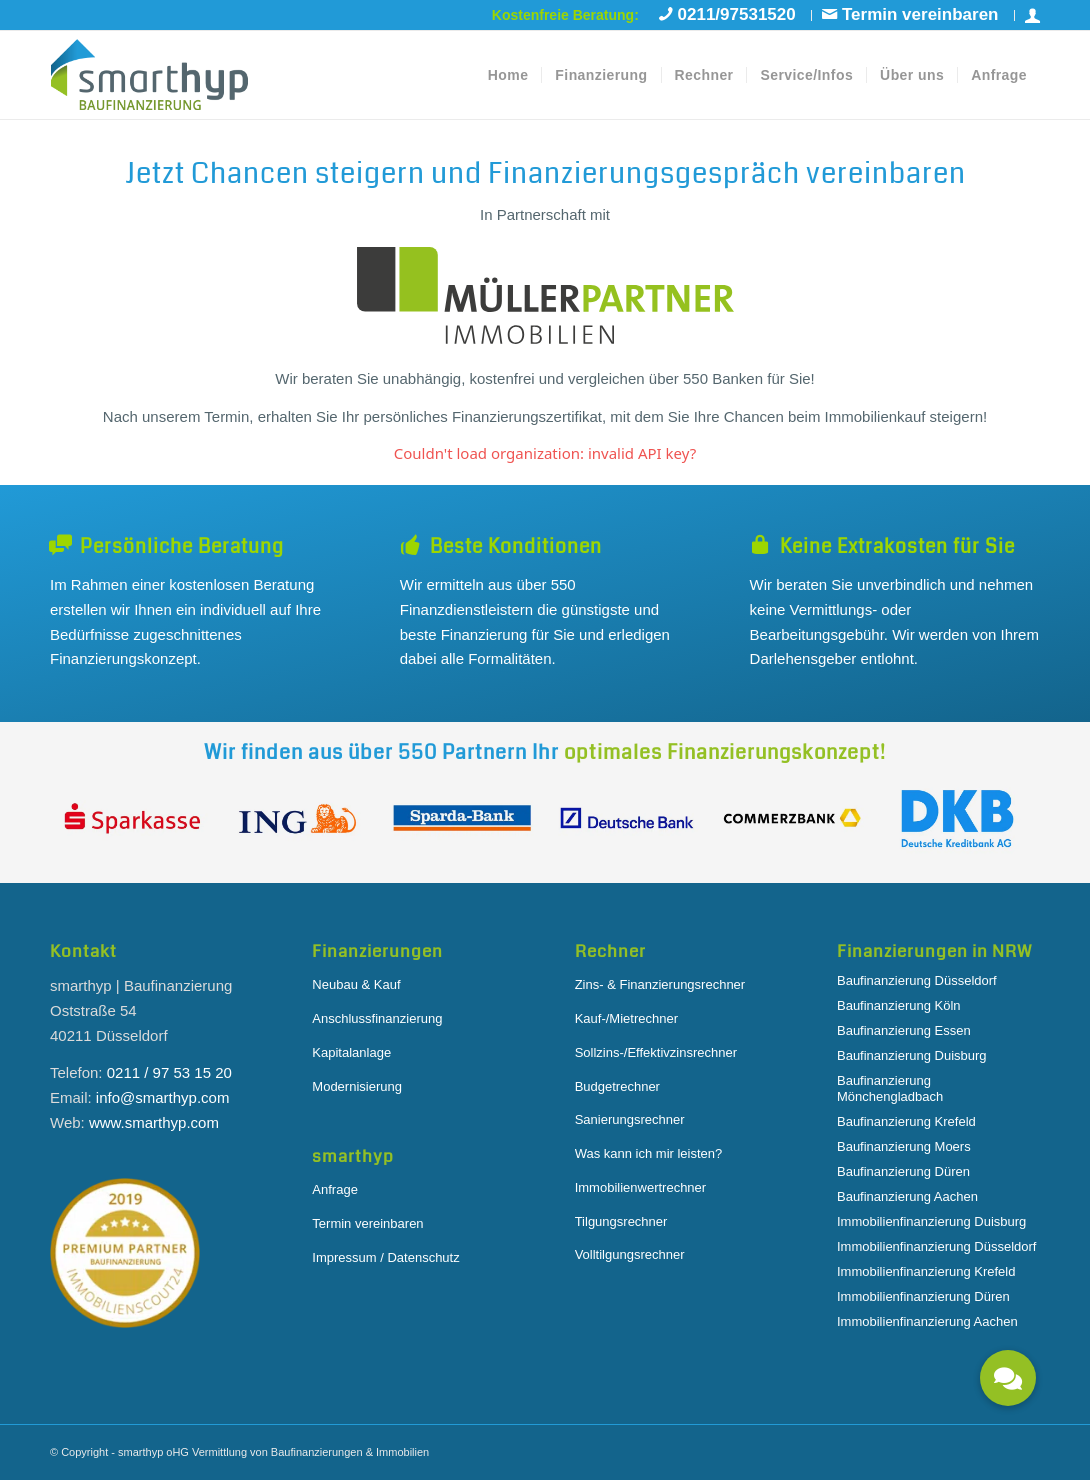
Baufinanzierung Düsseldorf (917, 980)
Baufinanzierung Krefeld (906, 1121)
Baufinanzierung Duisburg (912, 1055)
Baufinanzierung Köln (899, 1005)
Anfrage (335, 1189)
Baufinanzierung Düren (903, 1171)
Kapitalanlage (351, 1052)
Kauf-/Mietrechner (626, 1018)
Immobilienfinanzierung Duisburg (931, 1221)
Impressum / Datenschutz (385, 1257)
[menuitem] (730, 15)
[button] (1008, 1378)
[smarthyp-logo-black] (149, 75)
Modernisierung (357, 1086)
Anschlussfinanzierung (377, 1018)
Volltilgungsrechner (630, 1254)
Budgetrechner (617, 1086)
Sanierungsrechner (630, 1119)
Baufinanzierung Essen (904, 1030)
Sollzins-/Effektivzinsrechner (656, 1052)
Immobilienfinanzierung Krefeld (926, 1271)
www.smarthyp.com (154, 1122)
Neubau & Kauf (356, 984)
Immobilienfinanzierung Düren (923, 1296)
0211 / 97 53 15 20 (169, 1072)
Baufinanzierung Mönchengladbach (890, 1088)
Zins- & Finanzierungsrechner (660, 984)
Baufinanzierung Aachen (907, 1196)
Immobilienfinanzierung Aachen (927, 1321)
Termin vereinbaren (367, 1223)
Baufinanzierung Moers (904, 1146)
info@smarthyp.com (163, 1097)
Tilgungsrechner (621, 1221)
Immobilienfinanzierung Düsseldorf (936, 1246)
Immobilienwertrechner (641, 1187)
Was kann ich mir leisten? (649, 1153)
